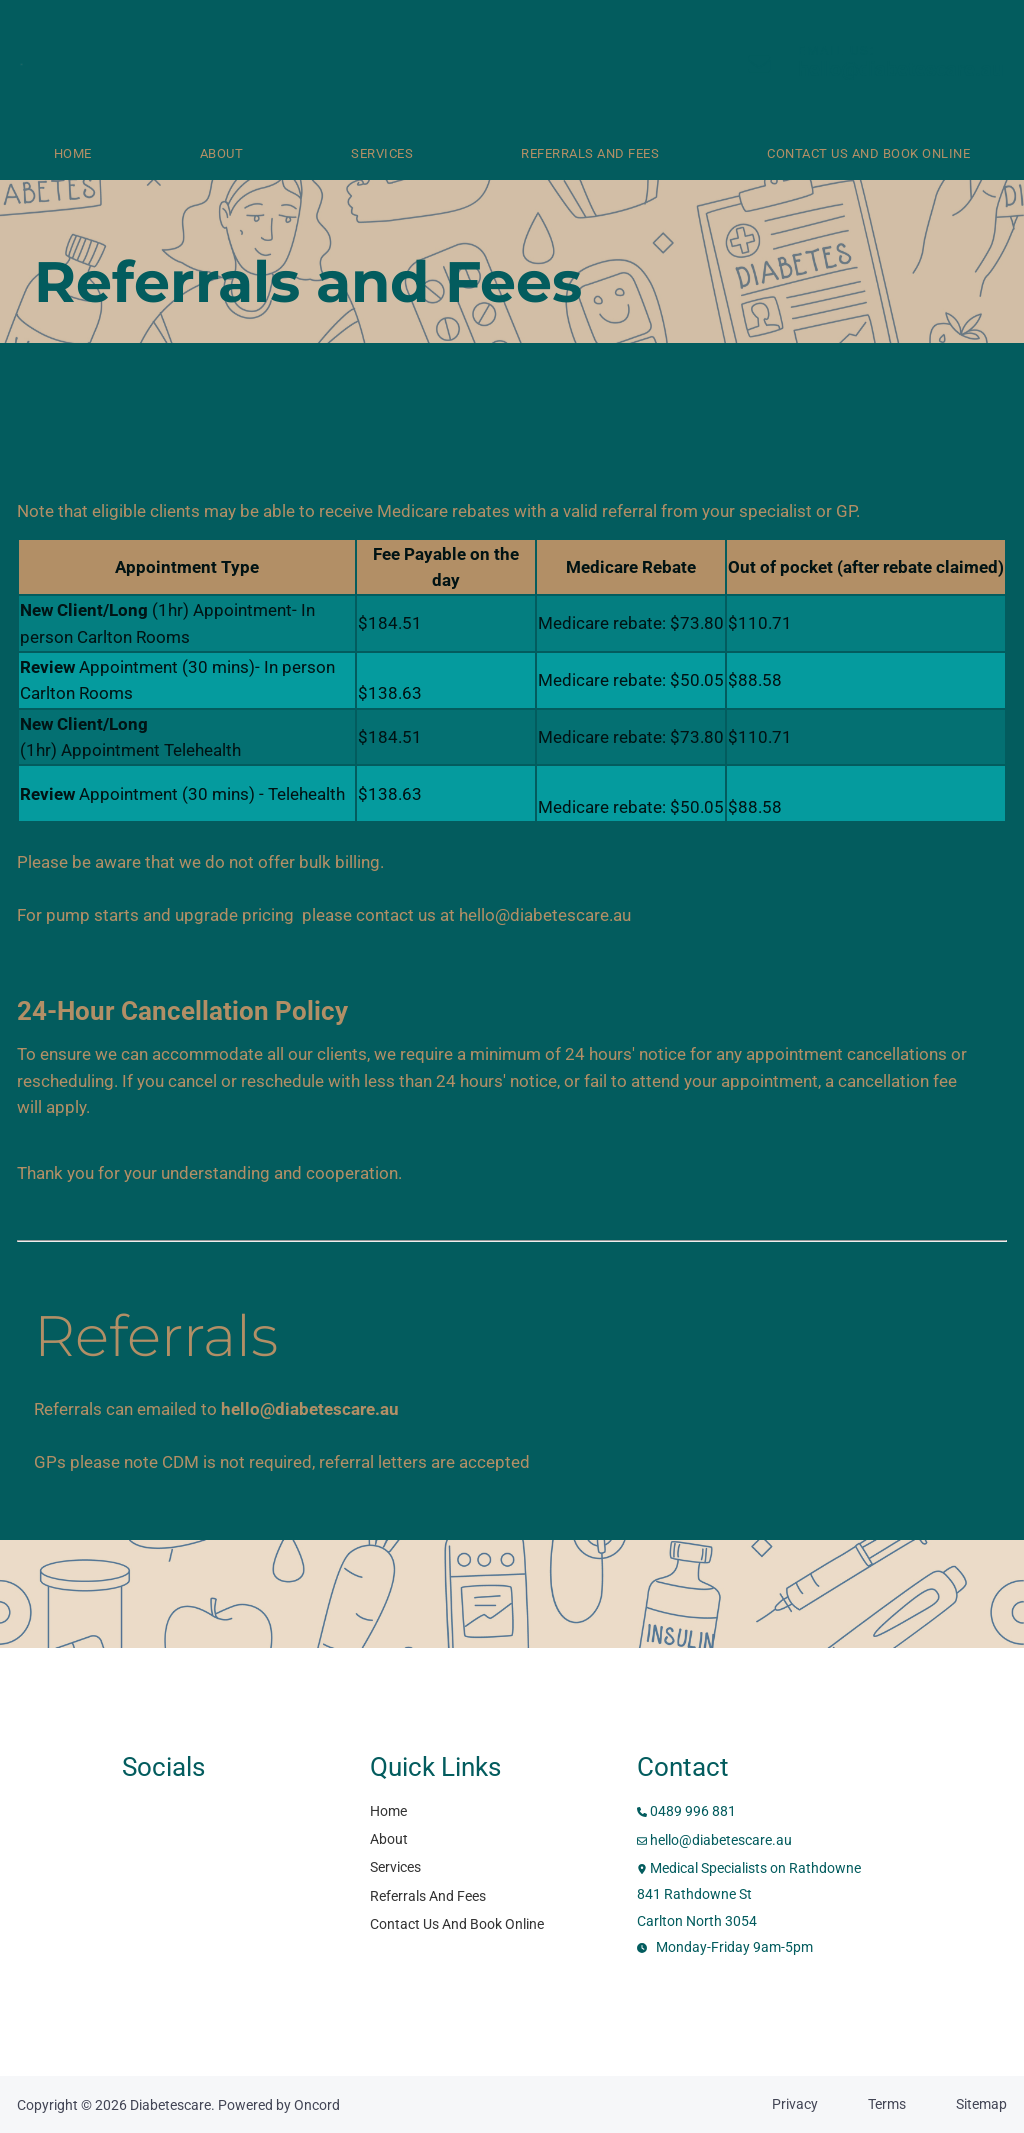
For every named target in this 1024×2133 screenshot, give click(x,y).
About (222, 153)
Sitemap (981, 2104)
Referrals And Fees (590, 153)
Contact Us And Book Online (457, 1924)
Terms (887, 2104)
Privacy (795, 2104)
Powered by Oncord (279, 2105)
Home (73, 153)
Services (382, 153)
